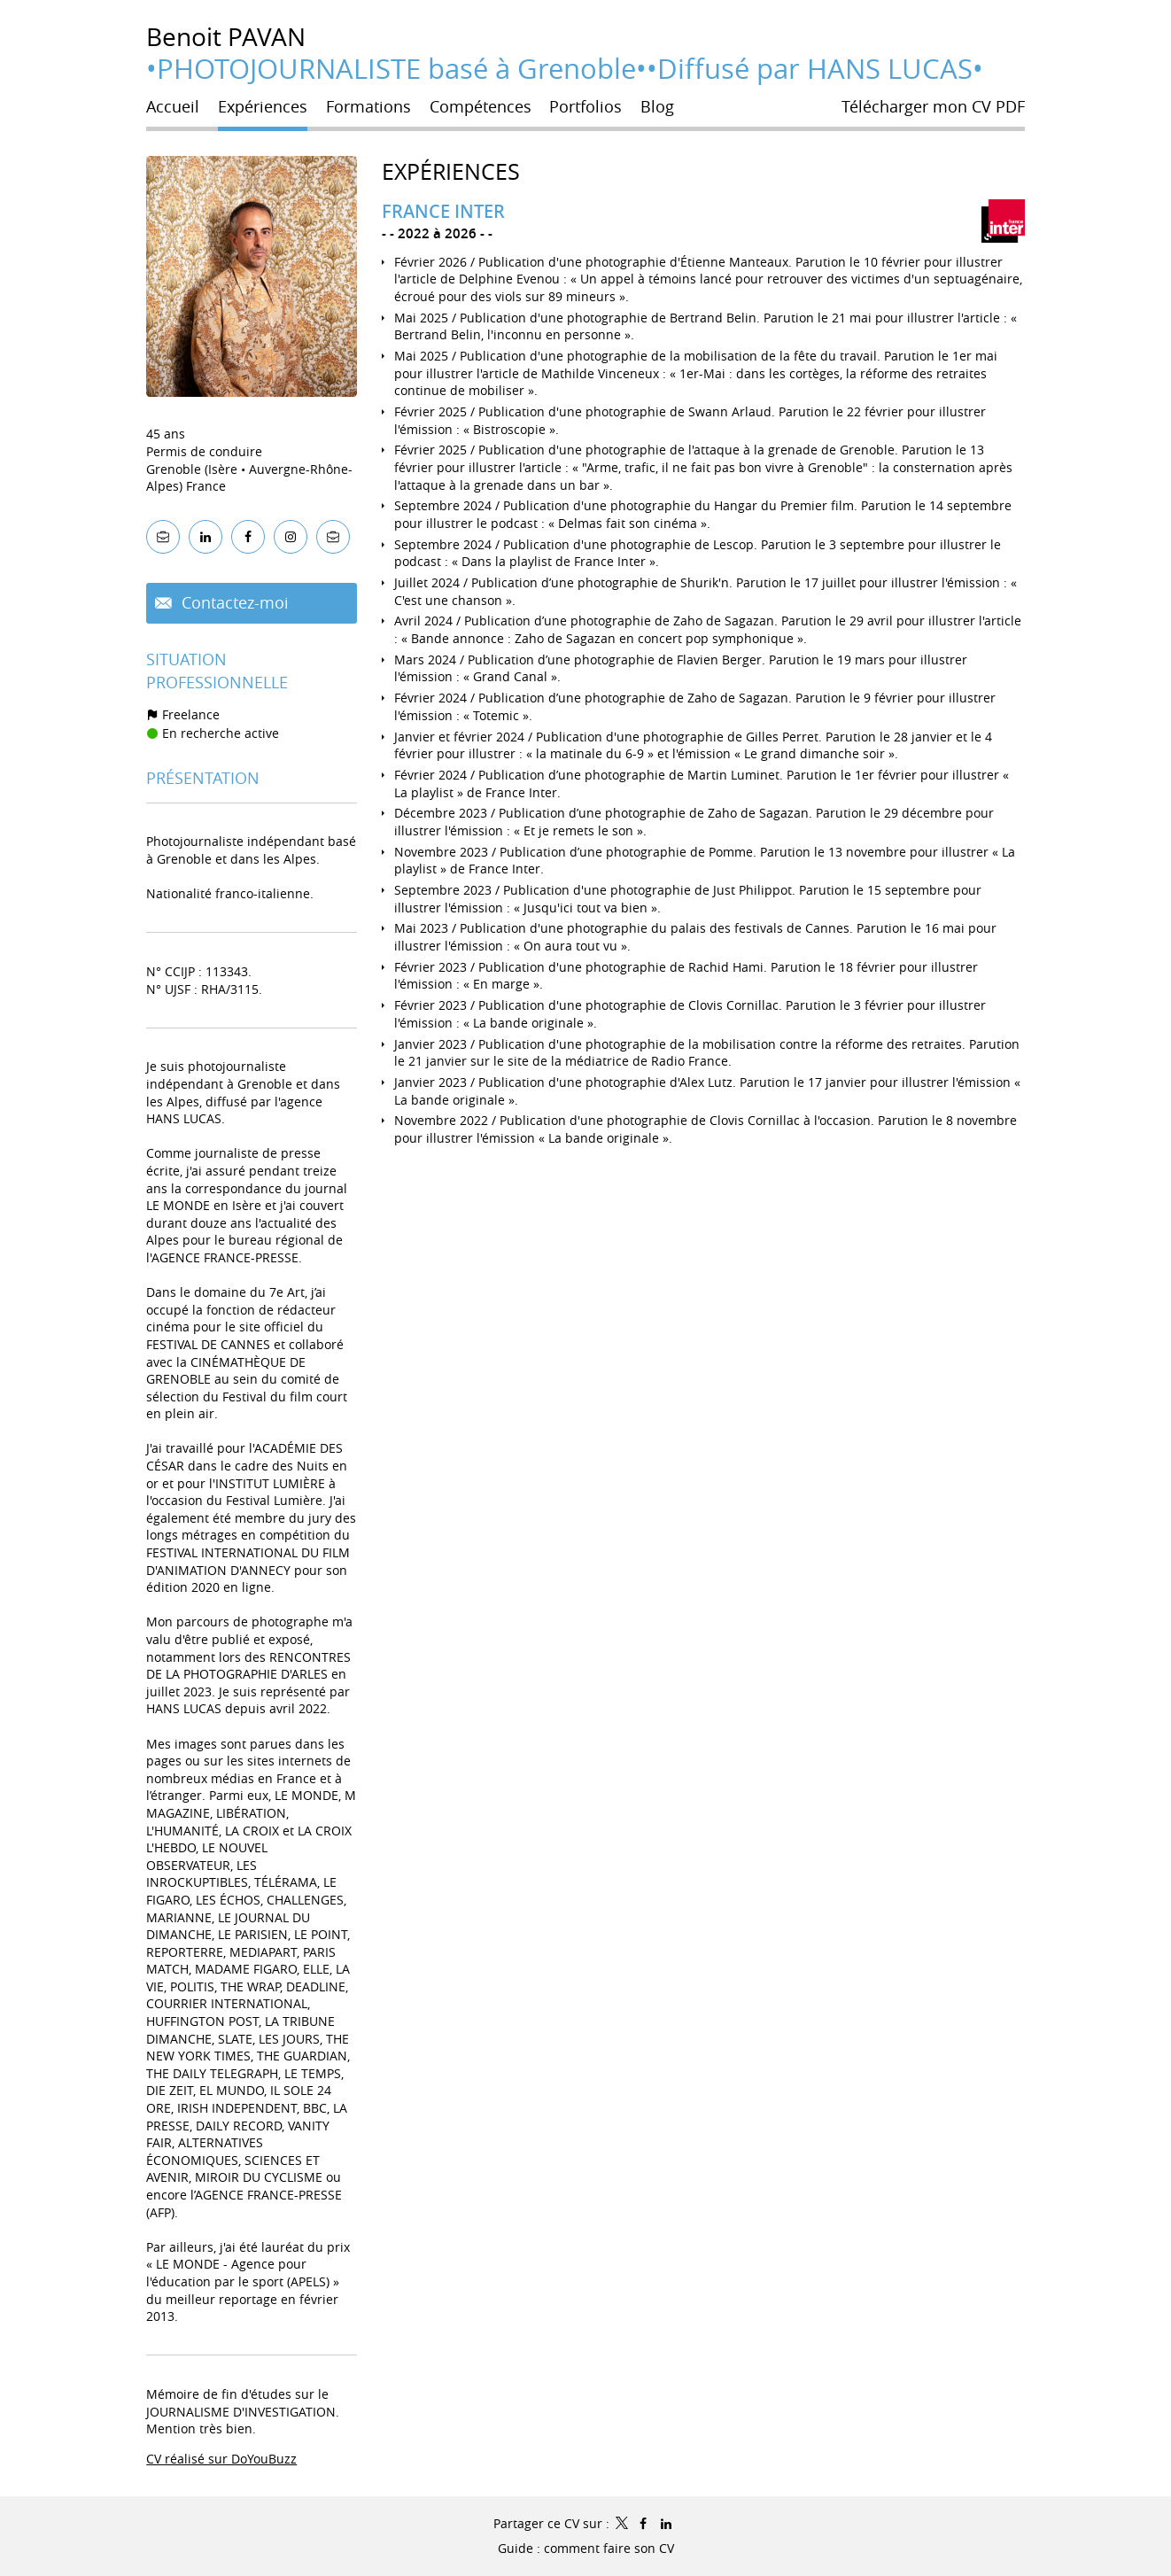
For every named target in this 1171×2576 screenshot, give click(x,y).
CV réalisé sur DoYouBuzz (221, 2458)
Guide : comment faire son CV (586, 2548)
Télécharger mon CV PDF (933, 106)
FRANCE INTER (443, 211)
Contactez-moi (233, 602)
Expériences (451, 171)
